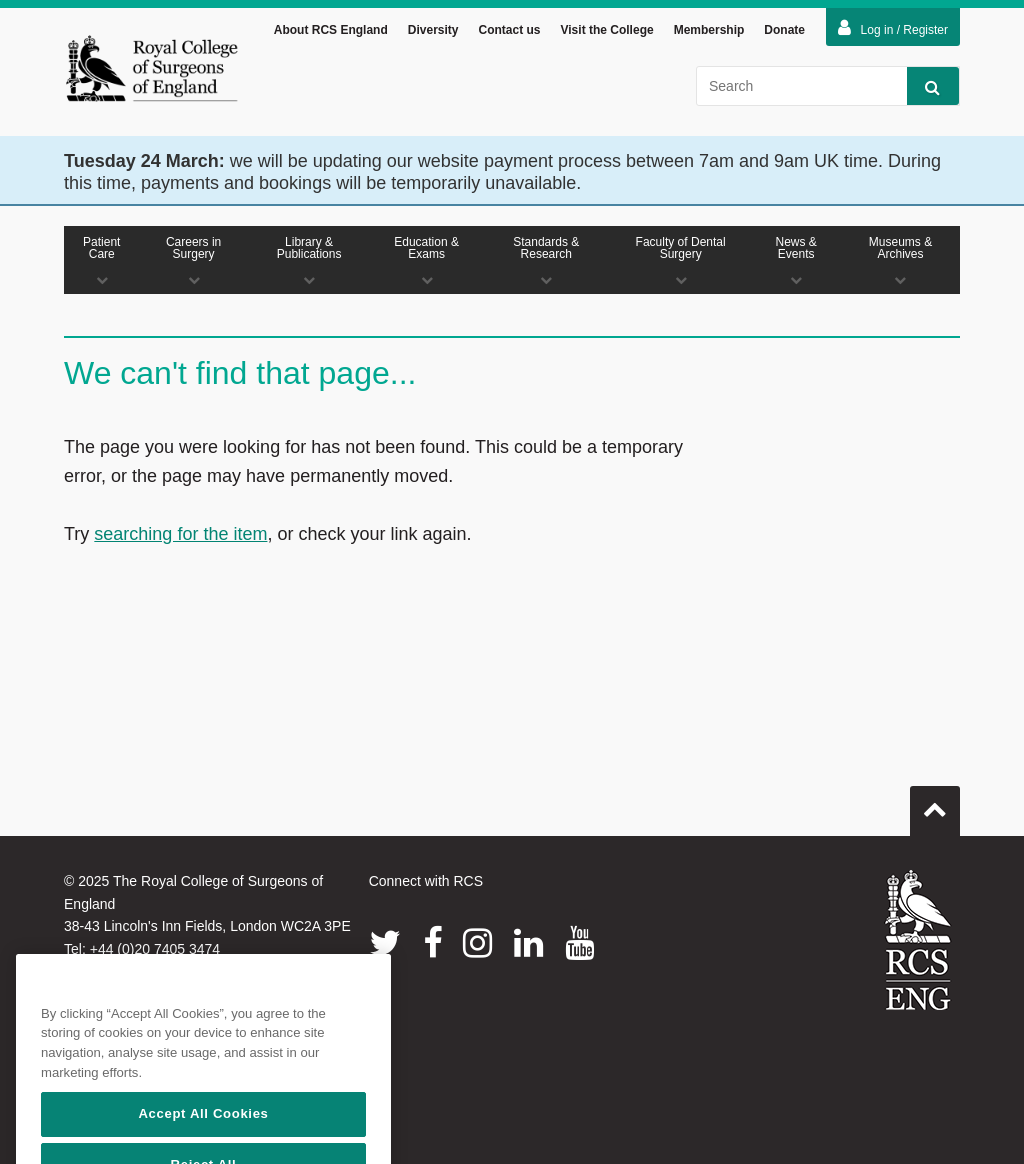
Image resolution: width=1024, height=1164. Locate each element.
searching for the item (180, 537)
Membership (709, 33)
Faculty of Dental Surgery (680, 263)
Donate (784, 33)
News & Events (796, 263)
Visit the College (607, 33)
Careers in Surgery (194, 263)
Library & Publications (309, 263)
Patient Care (102, 263)
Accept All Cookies (203, 1136)
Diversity (433, 33)
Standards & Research (546, 263)
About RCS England (331, 33)
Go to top (935, 807)
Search (923, 89)
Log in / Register (893, 31)
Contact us (509, 33)
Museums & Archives (900, 263)
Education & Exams (427, 263)
